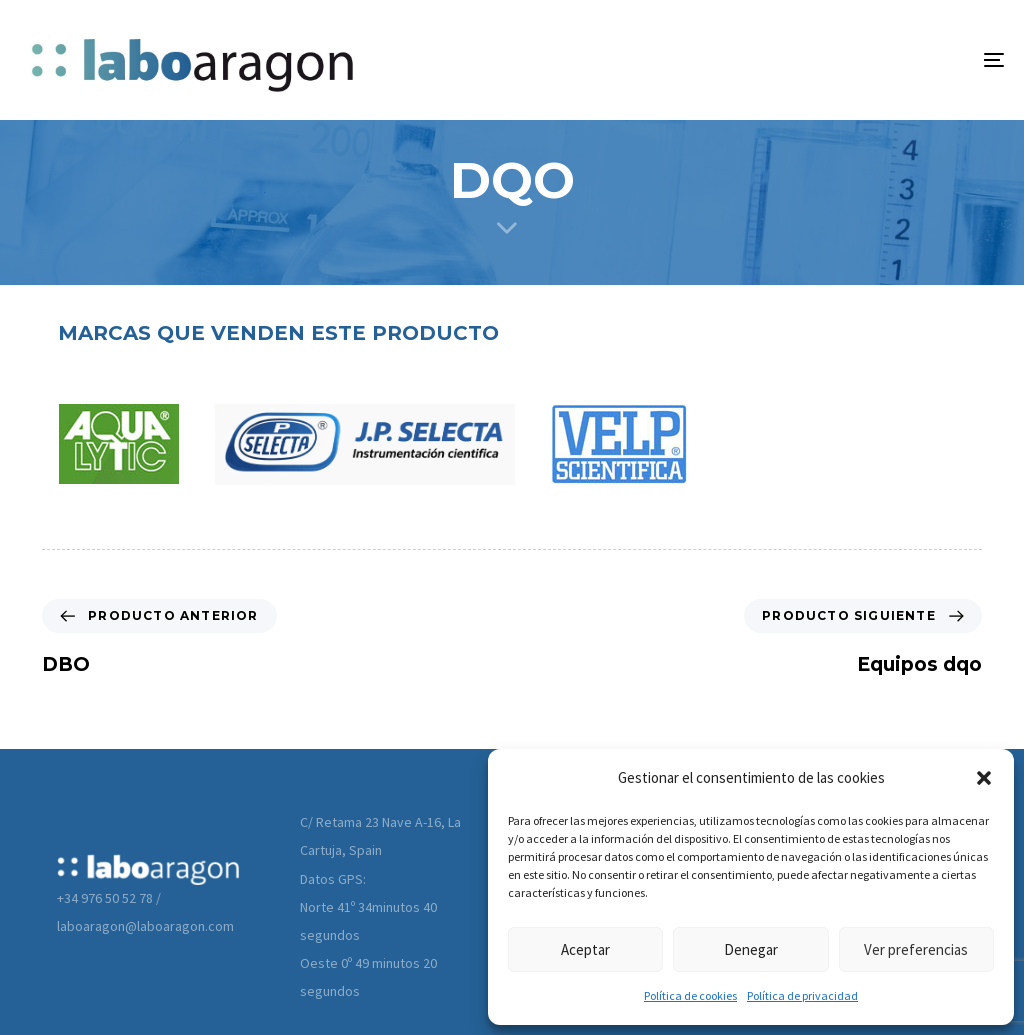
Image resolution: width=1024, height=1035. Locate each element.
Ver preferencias (916, 949)
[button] (984, 778)
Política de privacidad (802, 995)
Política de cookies (690, 995)
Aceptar (585, 949)
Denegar (751, 949)
